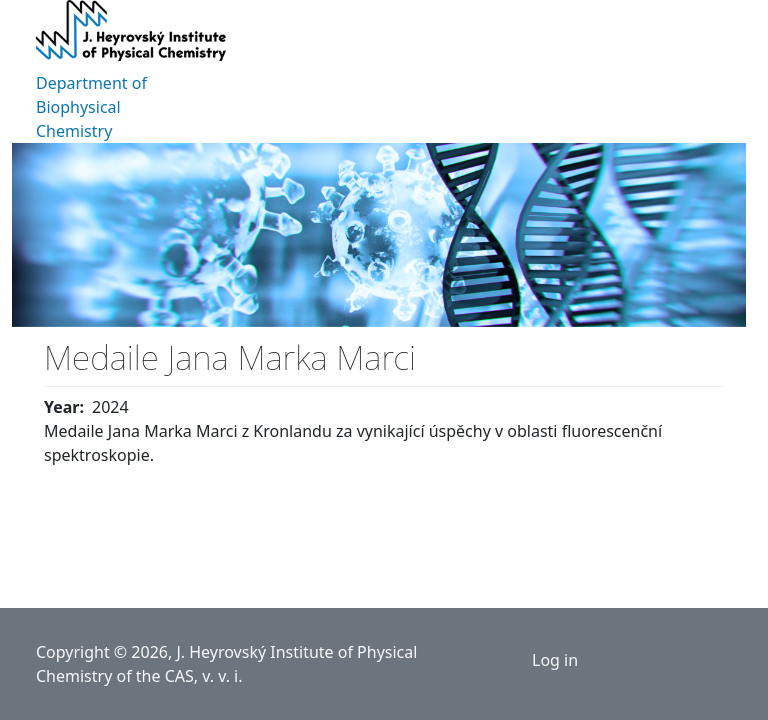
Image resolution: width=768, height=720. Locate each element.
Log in (555, 660)
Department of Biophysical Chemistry (91, 107)
